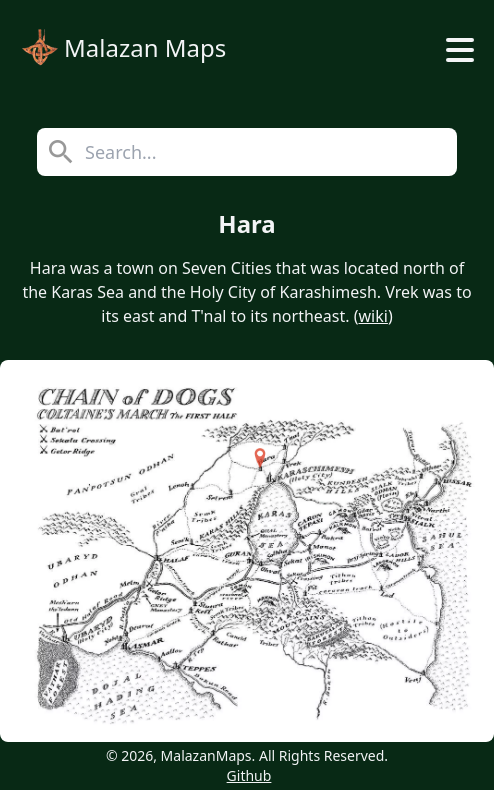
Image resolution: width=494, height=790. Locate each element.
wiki (373, 316)
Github (249, 775)
